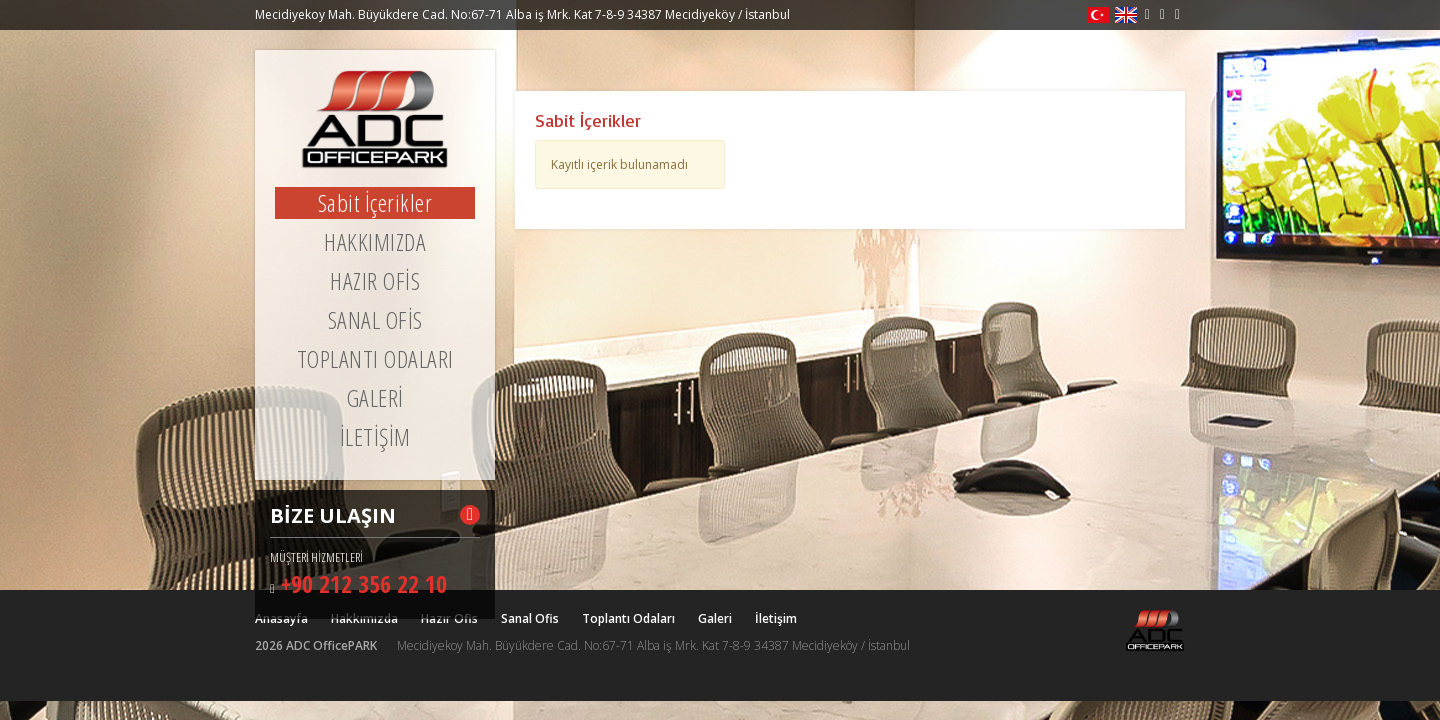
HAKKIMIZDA (375, 242)
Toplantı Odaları (628, 618)
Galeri (715, 618)
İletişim (776, 618)
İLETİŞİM (375, 437)
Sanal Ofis (530, 618)
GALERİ (375, 398)
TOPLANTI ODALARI (375, 359)
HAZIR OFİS (375, 281)
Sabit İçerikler (375, 203)
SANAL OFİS (375, 320)
